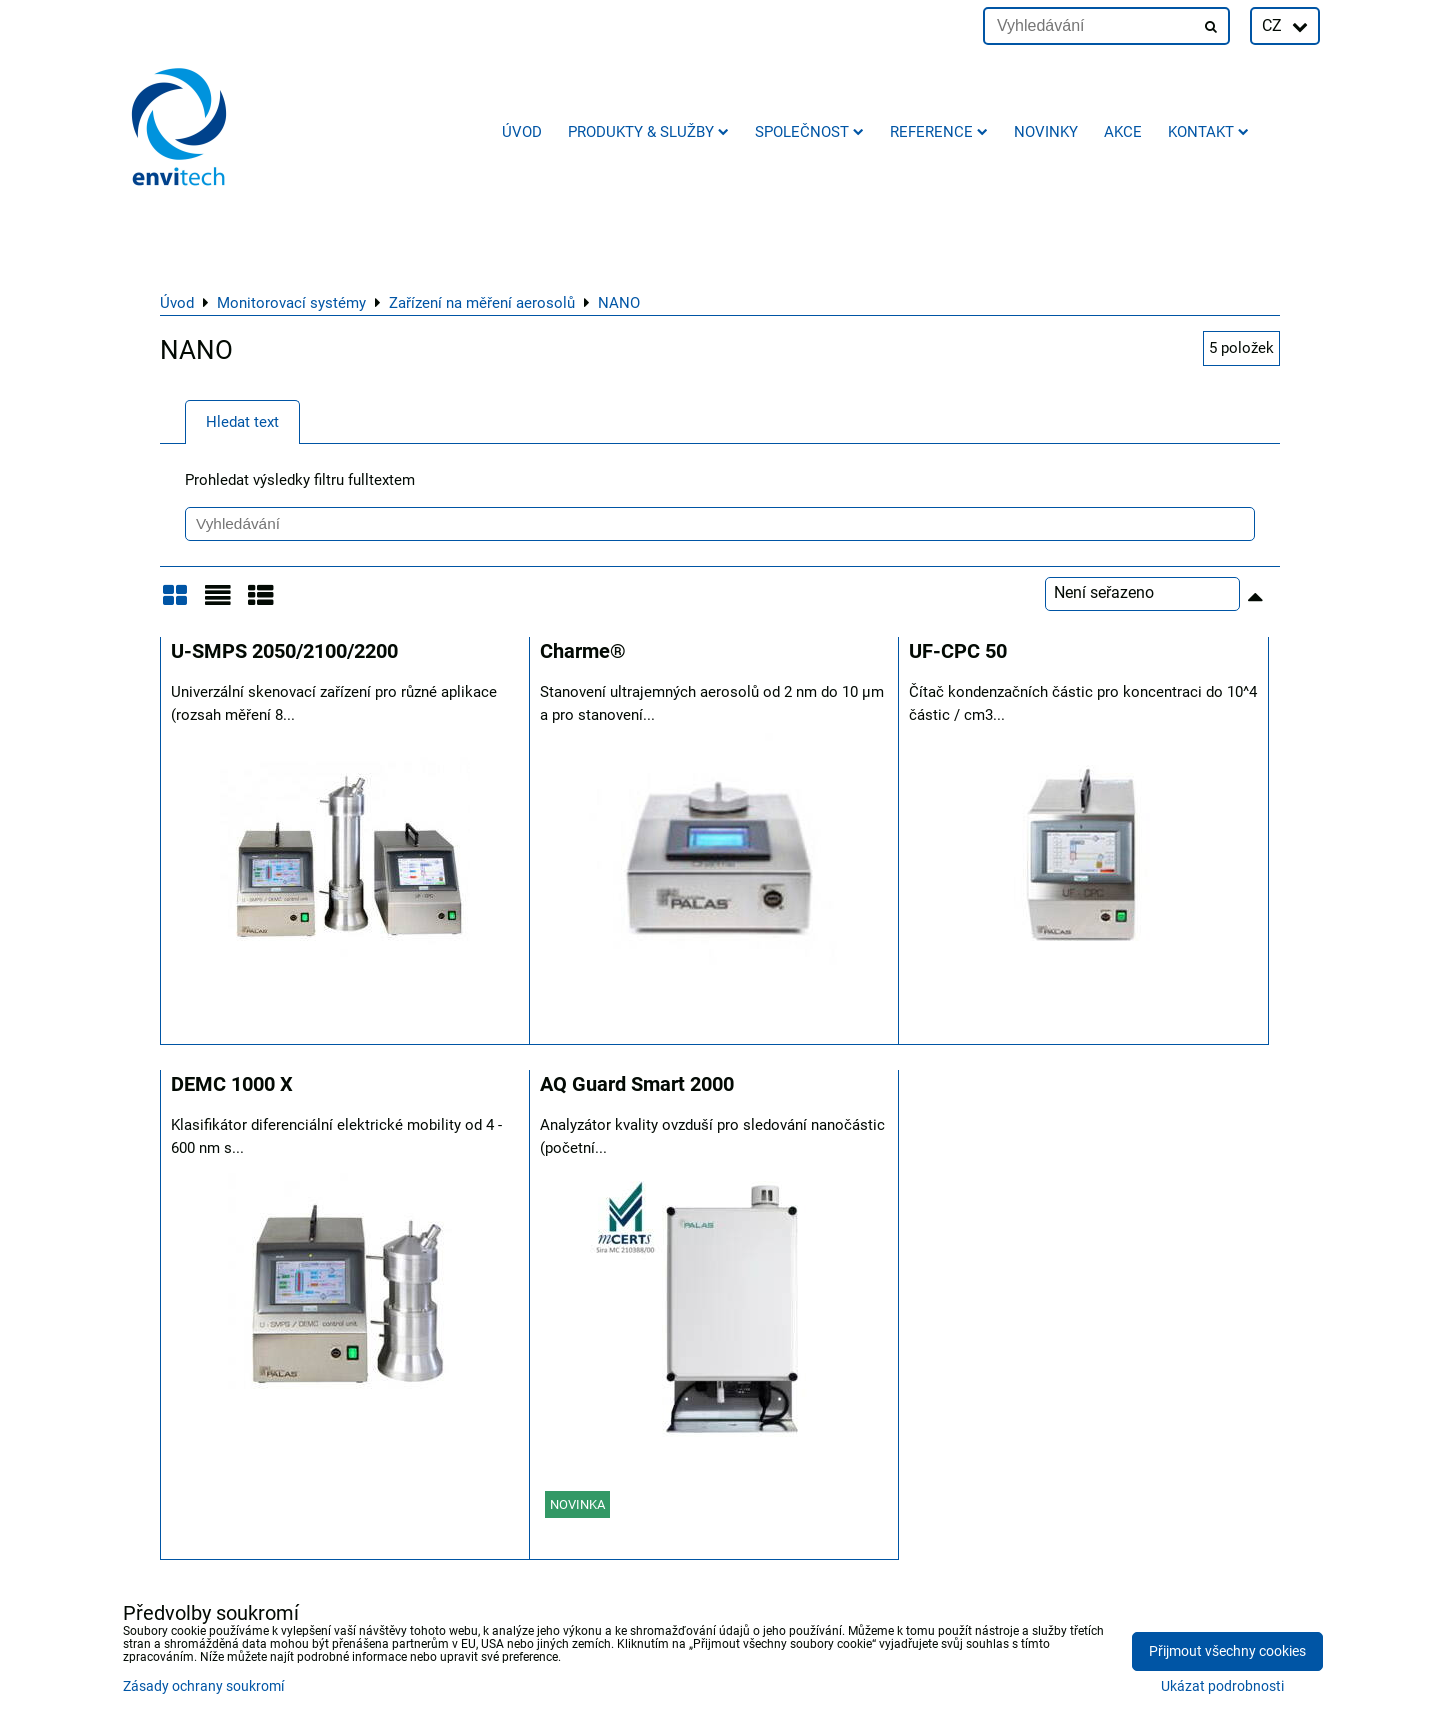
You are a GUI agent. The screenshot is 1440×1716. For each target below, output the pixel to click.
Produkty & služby (648, 132)
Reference (939, 132)
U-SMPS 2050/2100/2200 (284, 651)
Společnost (809, 132)
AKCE (1123, 132)
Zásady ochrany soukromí (203, 1686)
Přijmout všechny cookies (1227, 1651)
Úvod (522, 132)
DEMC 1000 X (232, 1084)
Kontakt (1208, 132)
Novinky (1046, 132)
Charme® (583, 651)
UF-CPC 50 (958, 651)
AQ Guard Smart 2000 (637, 1084)
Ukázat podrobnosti (1222, 1687)
